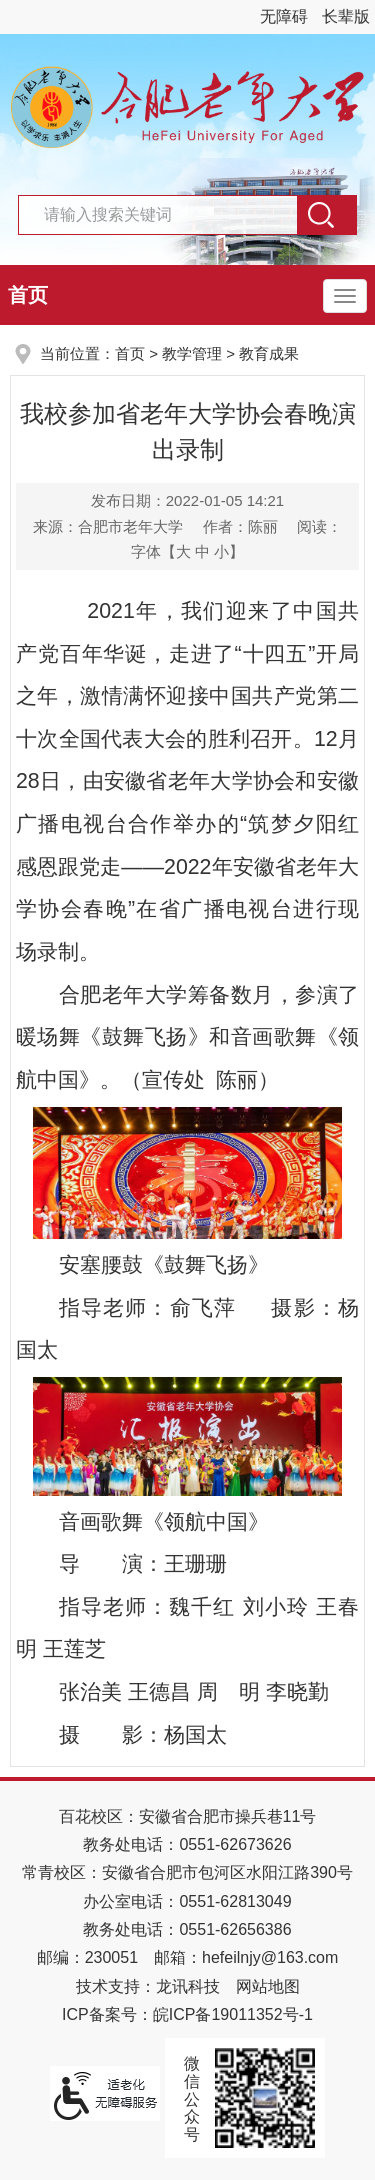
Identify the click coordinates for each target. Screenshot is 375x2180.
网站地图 (268, 1986)
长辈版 (346, 16)
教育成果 (269, 353)
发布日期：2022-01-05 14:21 (187, 500)
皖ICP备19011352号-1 (233, 2014)
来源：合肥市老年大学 (108, 526)
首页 (28, 295)
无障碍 (284, 16)
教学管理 (192, 353)
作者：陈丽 (240, 526)
